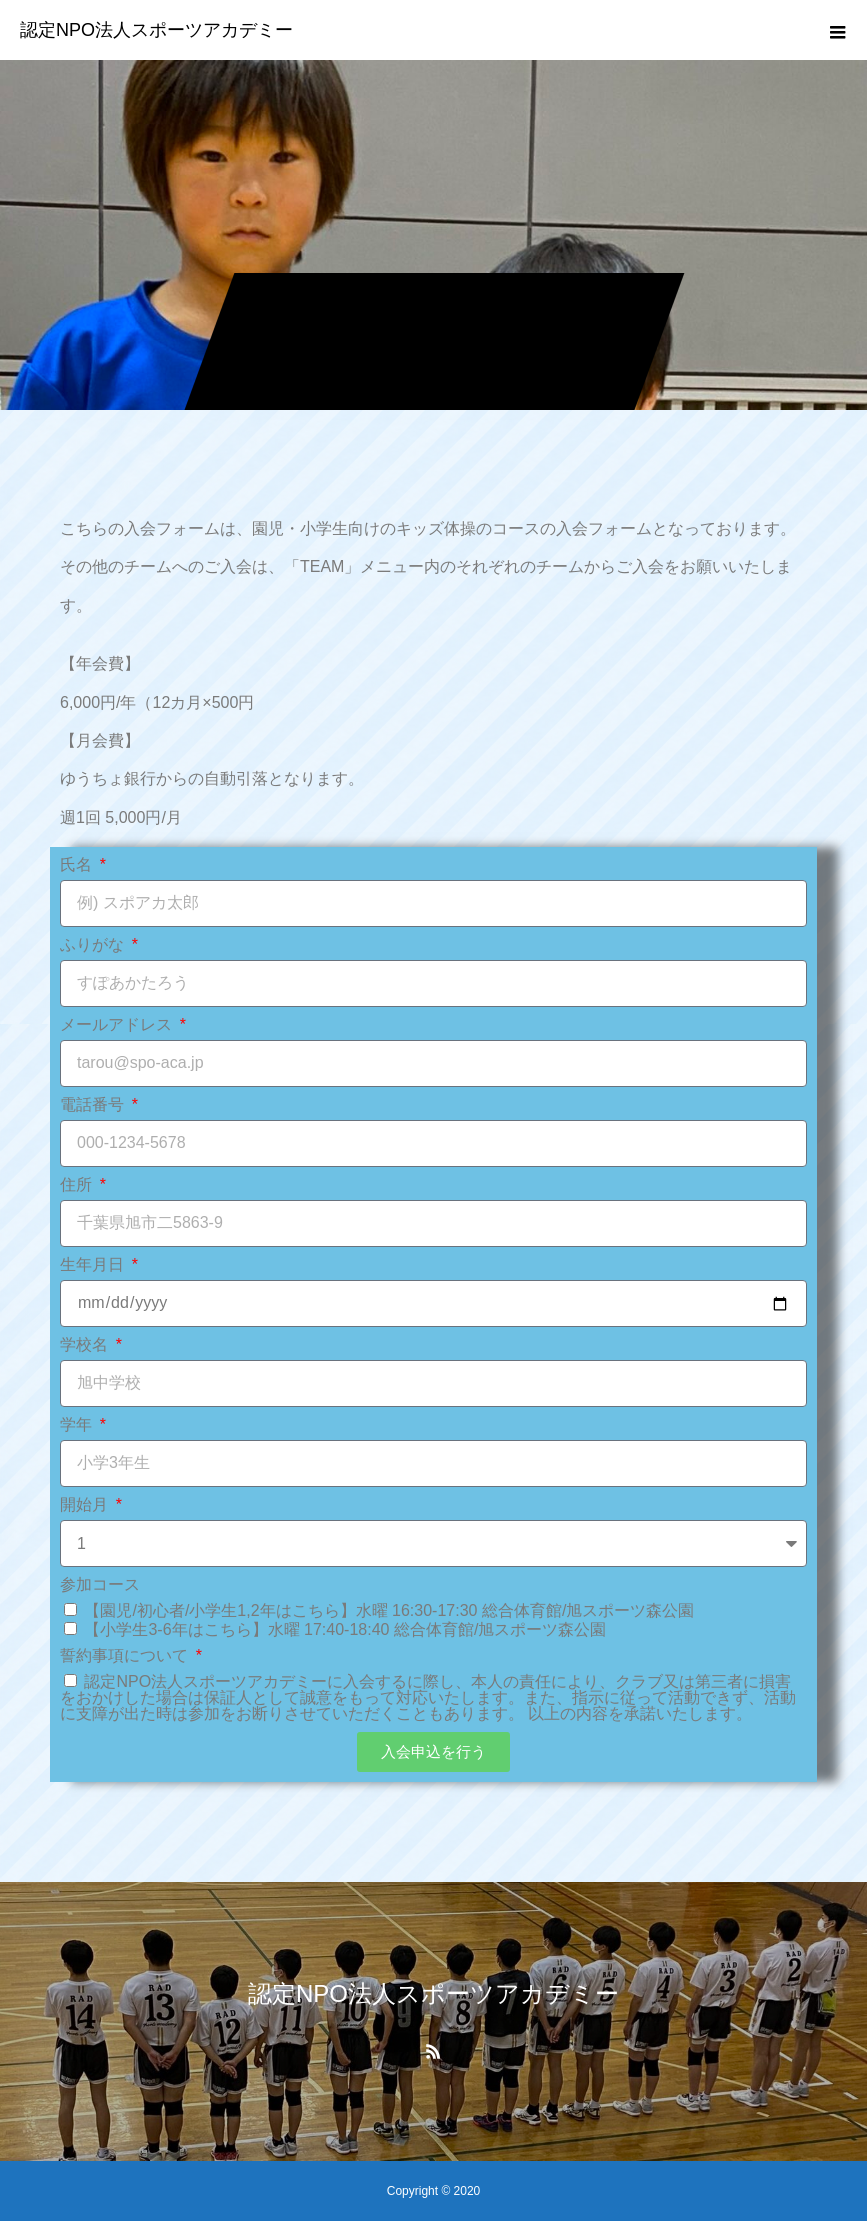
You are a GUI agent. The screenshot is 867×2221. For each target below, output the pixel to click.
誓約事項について (126, 1656)
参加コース (100, 1585)
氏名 (78, 865)
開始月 (86, 1505)
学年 (78, 1425)
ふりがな (94, 945)
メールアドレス (118, 1025)
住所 (78, 1185)
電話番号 (94, 1105)
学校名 (86, 1345)
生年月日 (94, 1265)
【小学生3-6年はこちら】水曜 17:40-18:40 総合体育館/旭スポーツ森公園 (345, 1629)
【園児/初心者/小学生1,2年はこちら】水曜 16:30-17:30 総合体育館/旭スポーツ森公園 (389, 1610)
